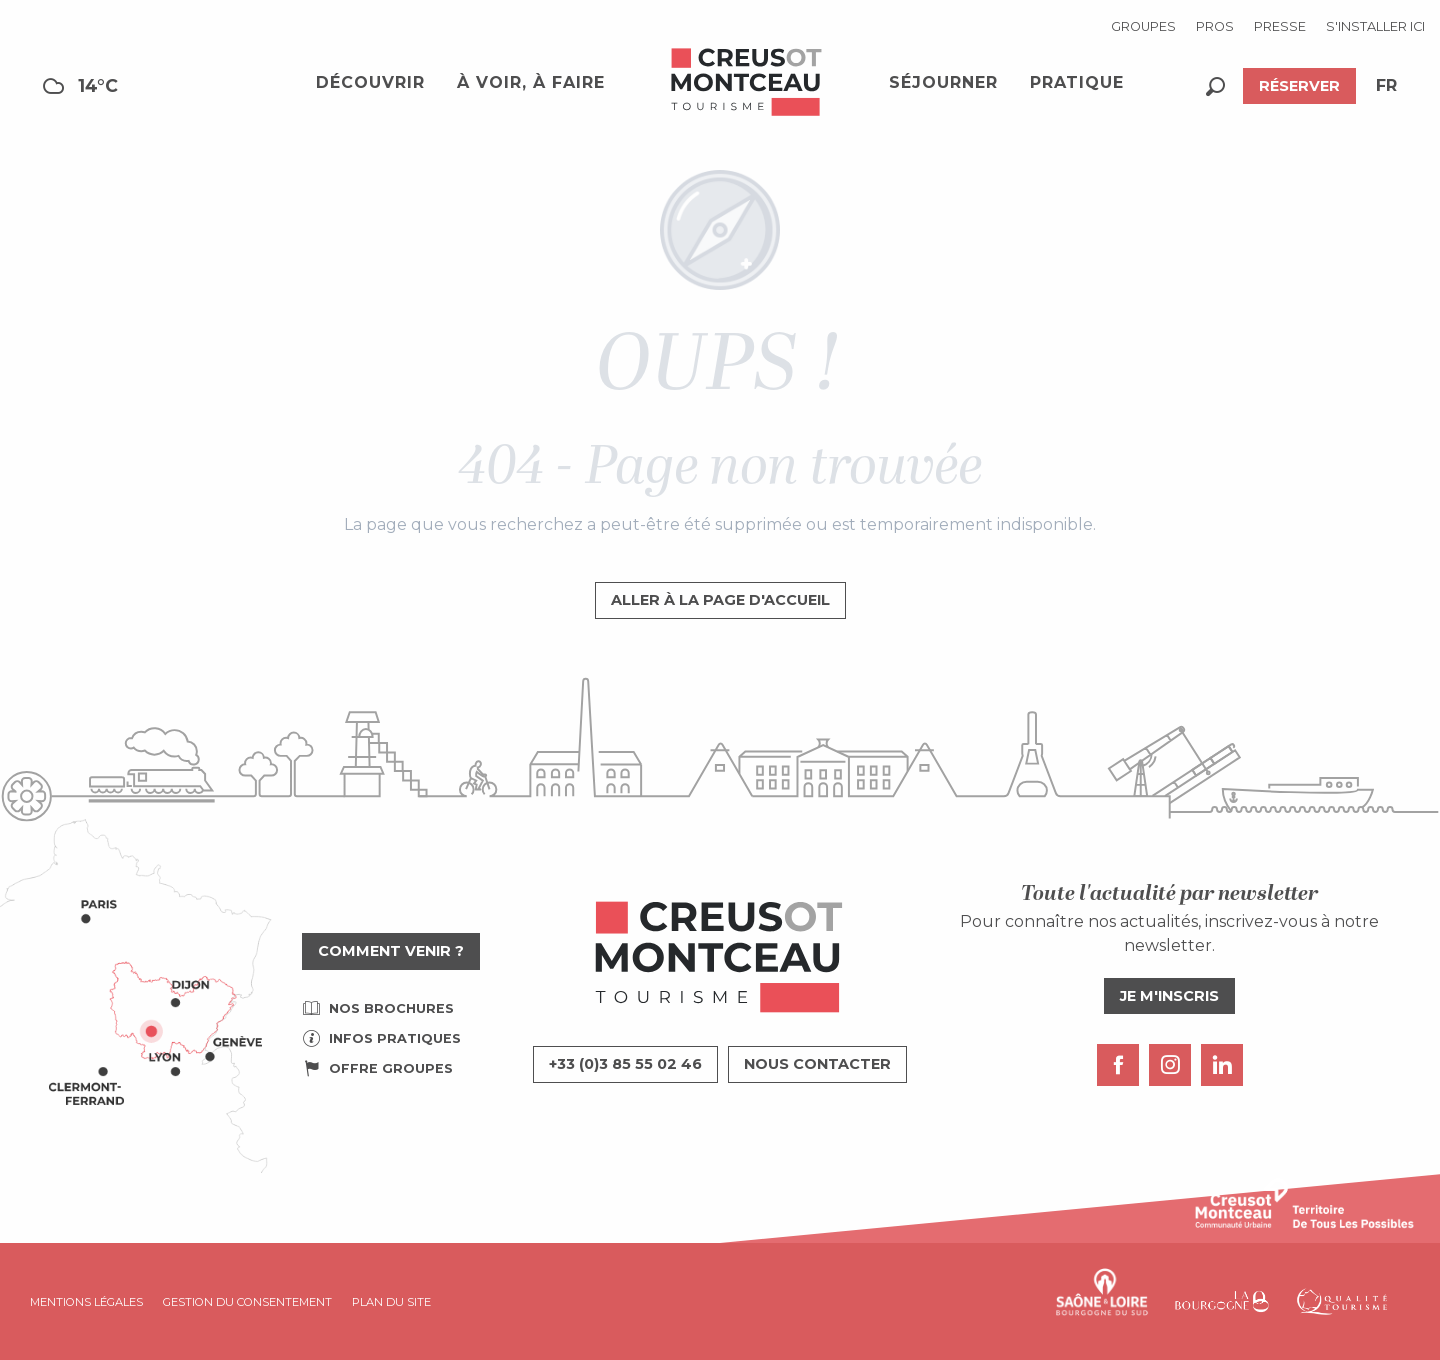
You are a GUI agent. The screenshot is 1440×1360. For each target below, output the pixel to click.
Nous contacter (817, 1064)
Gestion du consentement (247, 1302)
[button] (1215, 86)
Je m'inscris (1169, 996)
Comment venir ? (391, 951)
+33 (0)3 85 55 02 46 (625, 1064)
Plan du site (391, 1302)
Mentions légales (86, 1302)
